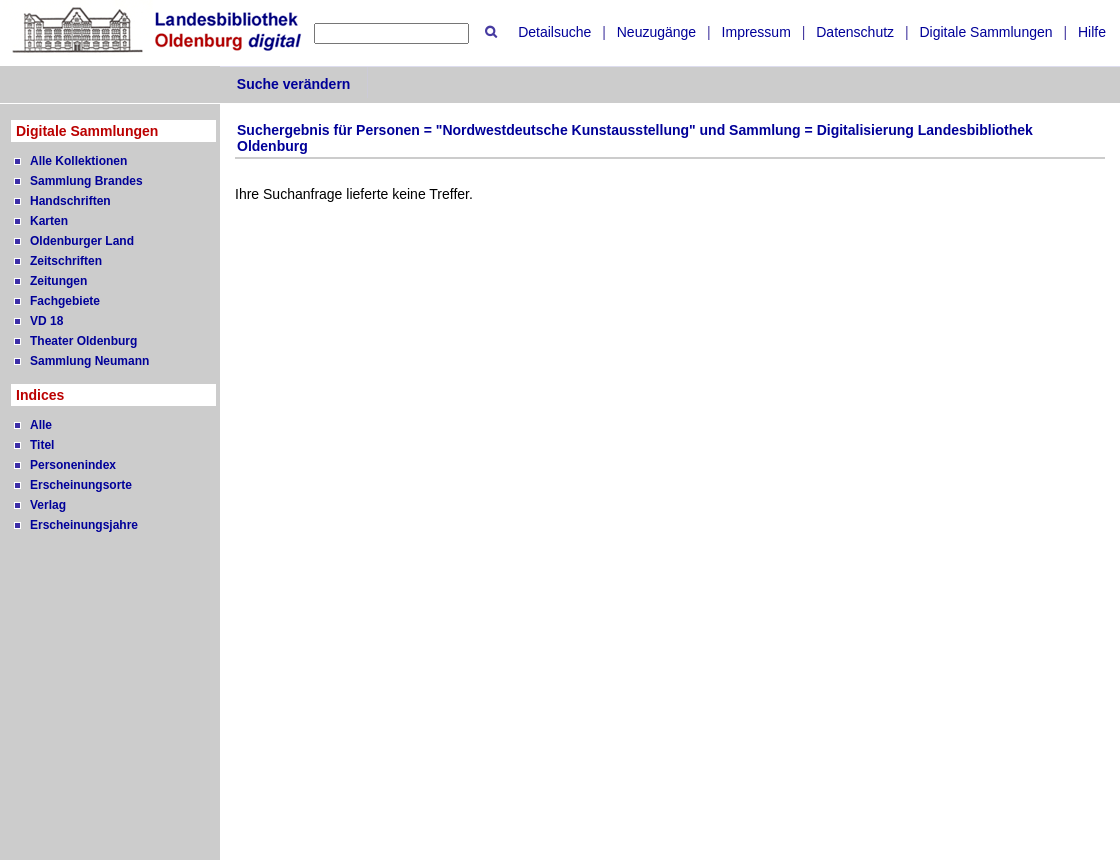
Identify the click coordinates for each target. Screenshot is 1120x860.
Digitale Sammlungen (985, 32)
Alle (41, 425)
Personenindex (73, 465)
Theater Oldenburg (83, 341)
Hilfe (1092, 32)
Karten (49, 221)
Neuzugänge (656, 32)
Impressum (756, 32)
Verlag (48, 505)
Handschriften (70, 201)
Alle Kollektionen (78, 161)
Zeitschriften (66, 261)
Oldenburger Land (82, 241)
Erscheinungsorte (81, 485)
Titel (42, 445)
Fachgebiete (65, 301)
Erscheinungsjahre (84, 525)
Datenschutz (855, 32)
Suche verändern (294, 84)
